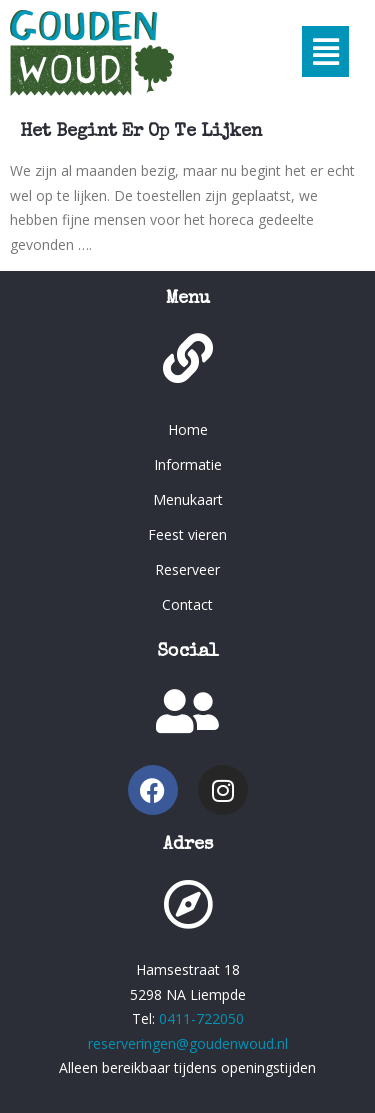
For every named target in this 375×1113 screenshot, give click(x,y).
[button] (325, 51)
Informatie (188, 464)
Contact (187, 604)
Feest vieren (187, 534)
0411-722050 (201, 1018)
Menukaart (188, 499)
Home (188, 429)
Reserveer (187, 569)
